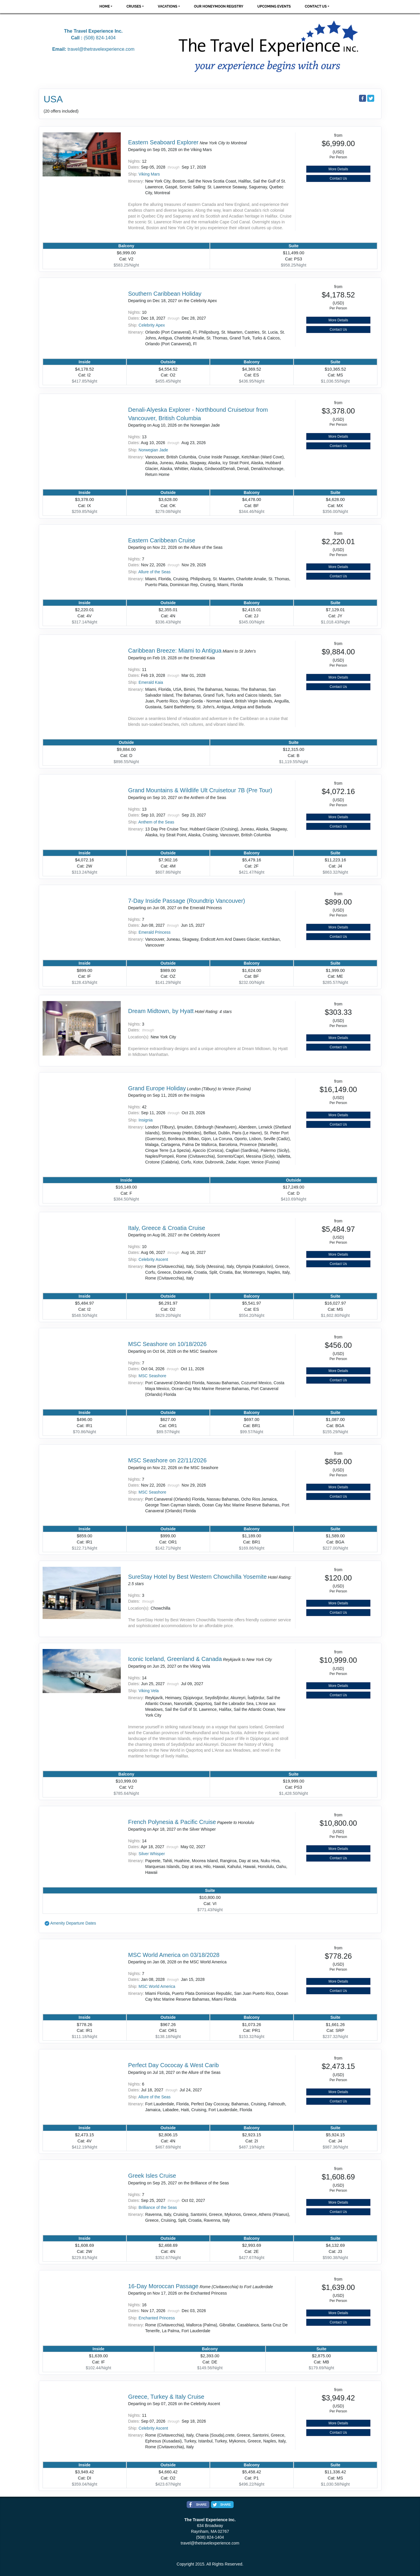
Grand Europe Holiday (157, 1088)
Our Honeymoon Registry (218, 6)
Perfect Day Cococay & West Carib (173, 2065)
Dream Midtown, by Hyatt (161, 1011)
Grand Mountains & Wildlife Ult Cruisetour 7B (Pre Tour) (200, 790)
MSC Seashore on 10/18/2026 (167, 1344)
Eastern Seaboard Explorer (163, 142)
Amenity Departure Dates (73, 1923)
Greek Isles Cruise (152, 2175)
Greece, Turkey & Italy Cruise (166, 2396)
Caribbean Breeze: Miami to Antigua (174, 650)
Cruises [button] (133, 6)
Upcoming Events (274, 6)
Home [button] (104, 6)
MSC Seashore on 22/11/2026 (167, 1460)
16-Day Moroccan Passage (163, 2286)
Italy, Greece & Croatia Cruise (166, 1228)
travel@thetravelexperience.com (100, 49)
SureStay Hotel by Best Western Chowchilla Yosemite (197, 1576)
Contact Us (338, 178)
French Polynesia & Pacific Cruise (172, 1822)
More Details (338, 169)
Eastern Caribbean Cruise (161, 540)
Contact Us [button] (316, 6)
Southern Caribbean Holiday (164, 293)
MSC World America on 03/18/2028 (173, 1955)
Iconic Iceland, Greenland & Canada (175, 1659)
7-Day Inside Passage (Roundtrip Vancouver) (186, 901)
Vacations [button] (167, 6)
